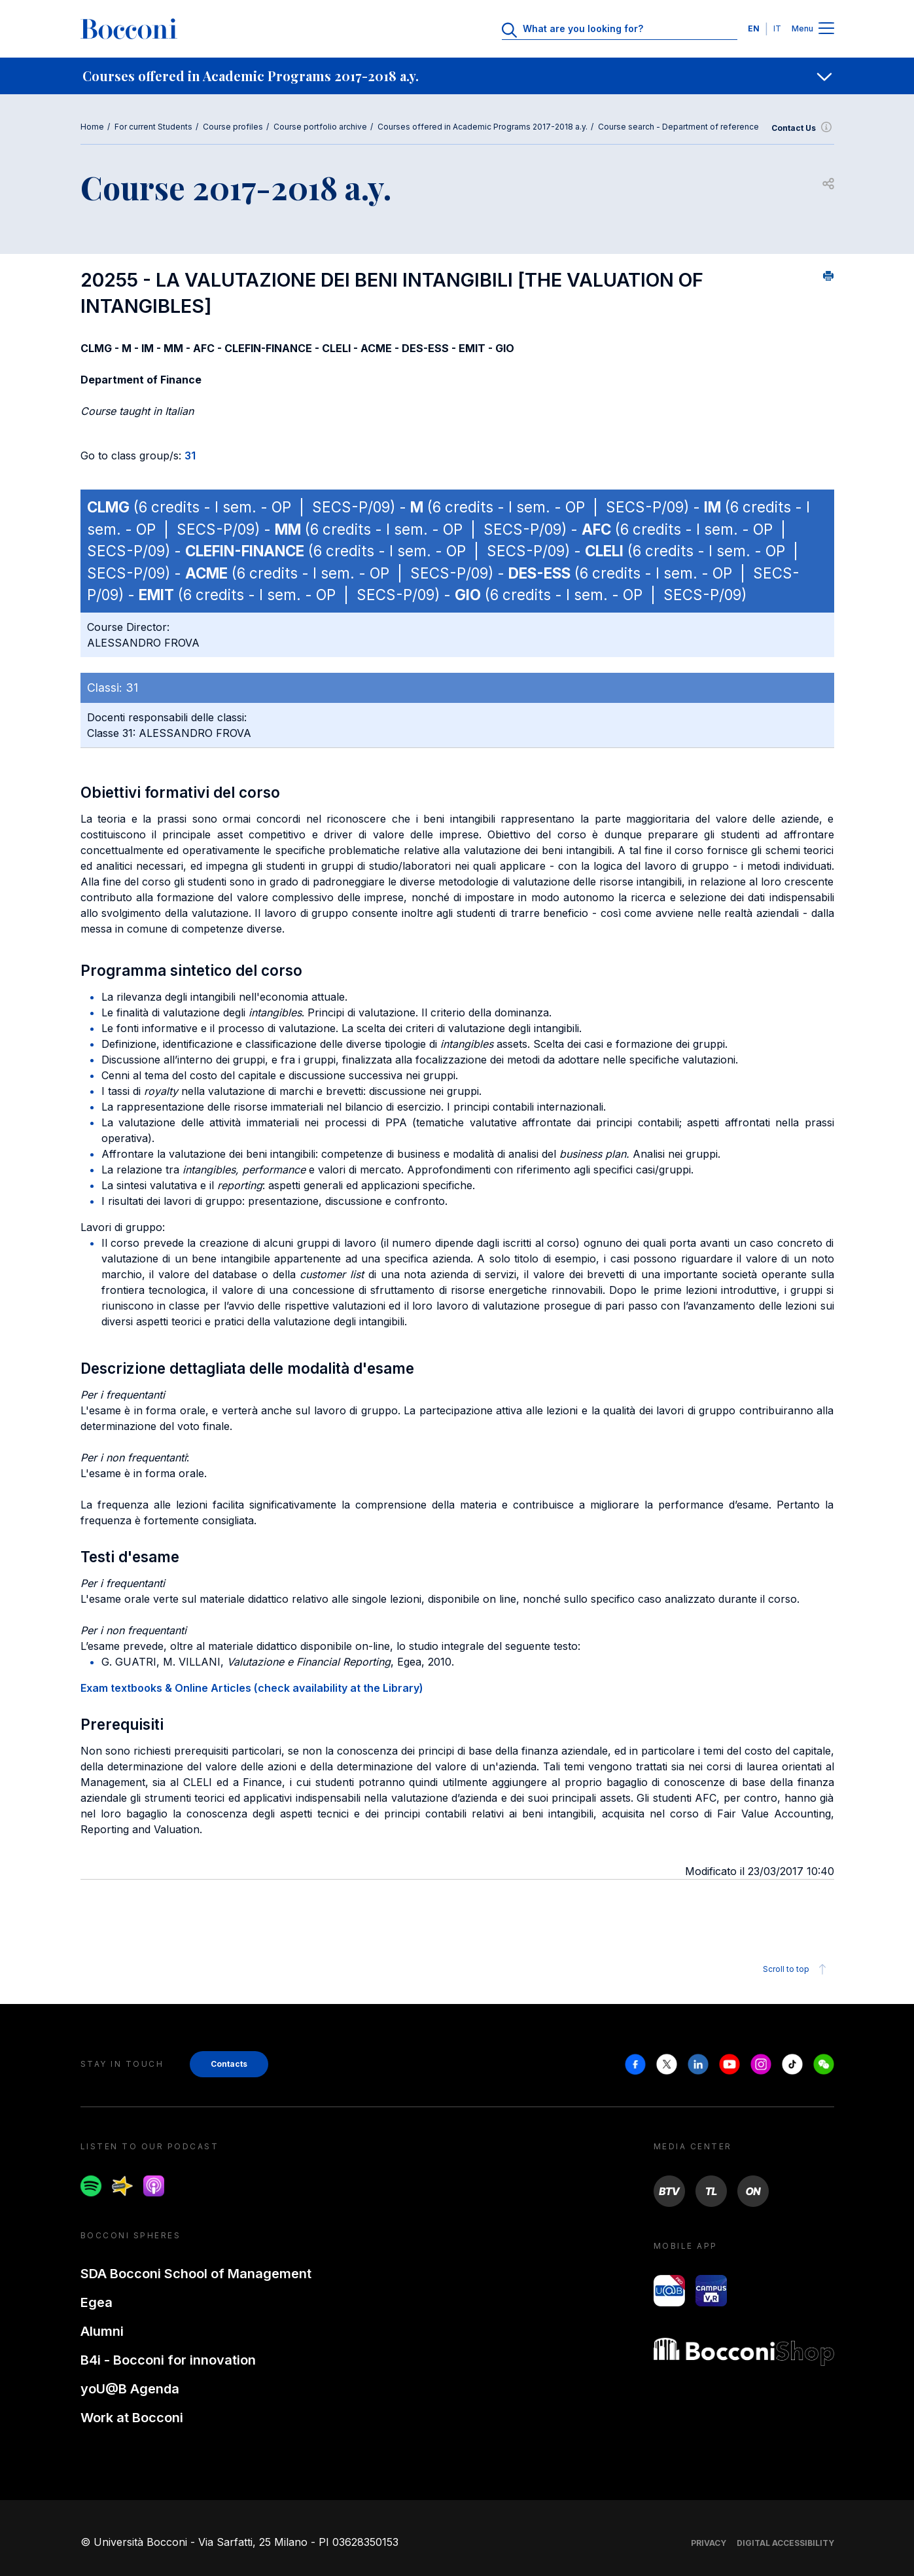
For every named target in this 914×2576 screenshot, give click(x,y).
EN (754, 28)
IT (777, 28)
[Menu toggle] (826, 29)
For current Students (153, 127)
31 (190, 455)
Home (92, 127)
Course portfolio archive (320, 127)
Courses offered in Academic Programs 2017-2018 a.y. (483, 127)
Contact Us (802, 128)
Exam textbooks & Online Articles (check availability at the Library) (251, 1687)
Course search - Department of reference (678, 127)
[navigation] (457, 76)
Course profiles (233, 127)
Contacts (229, 2064)
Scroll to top (796, 1969)
